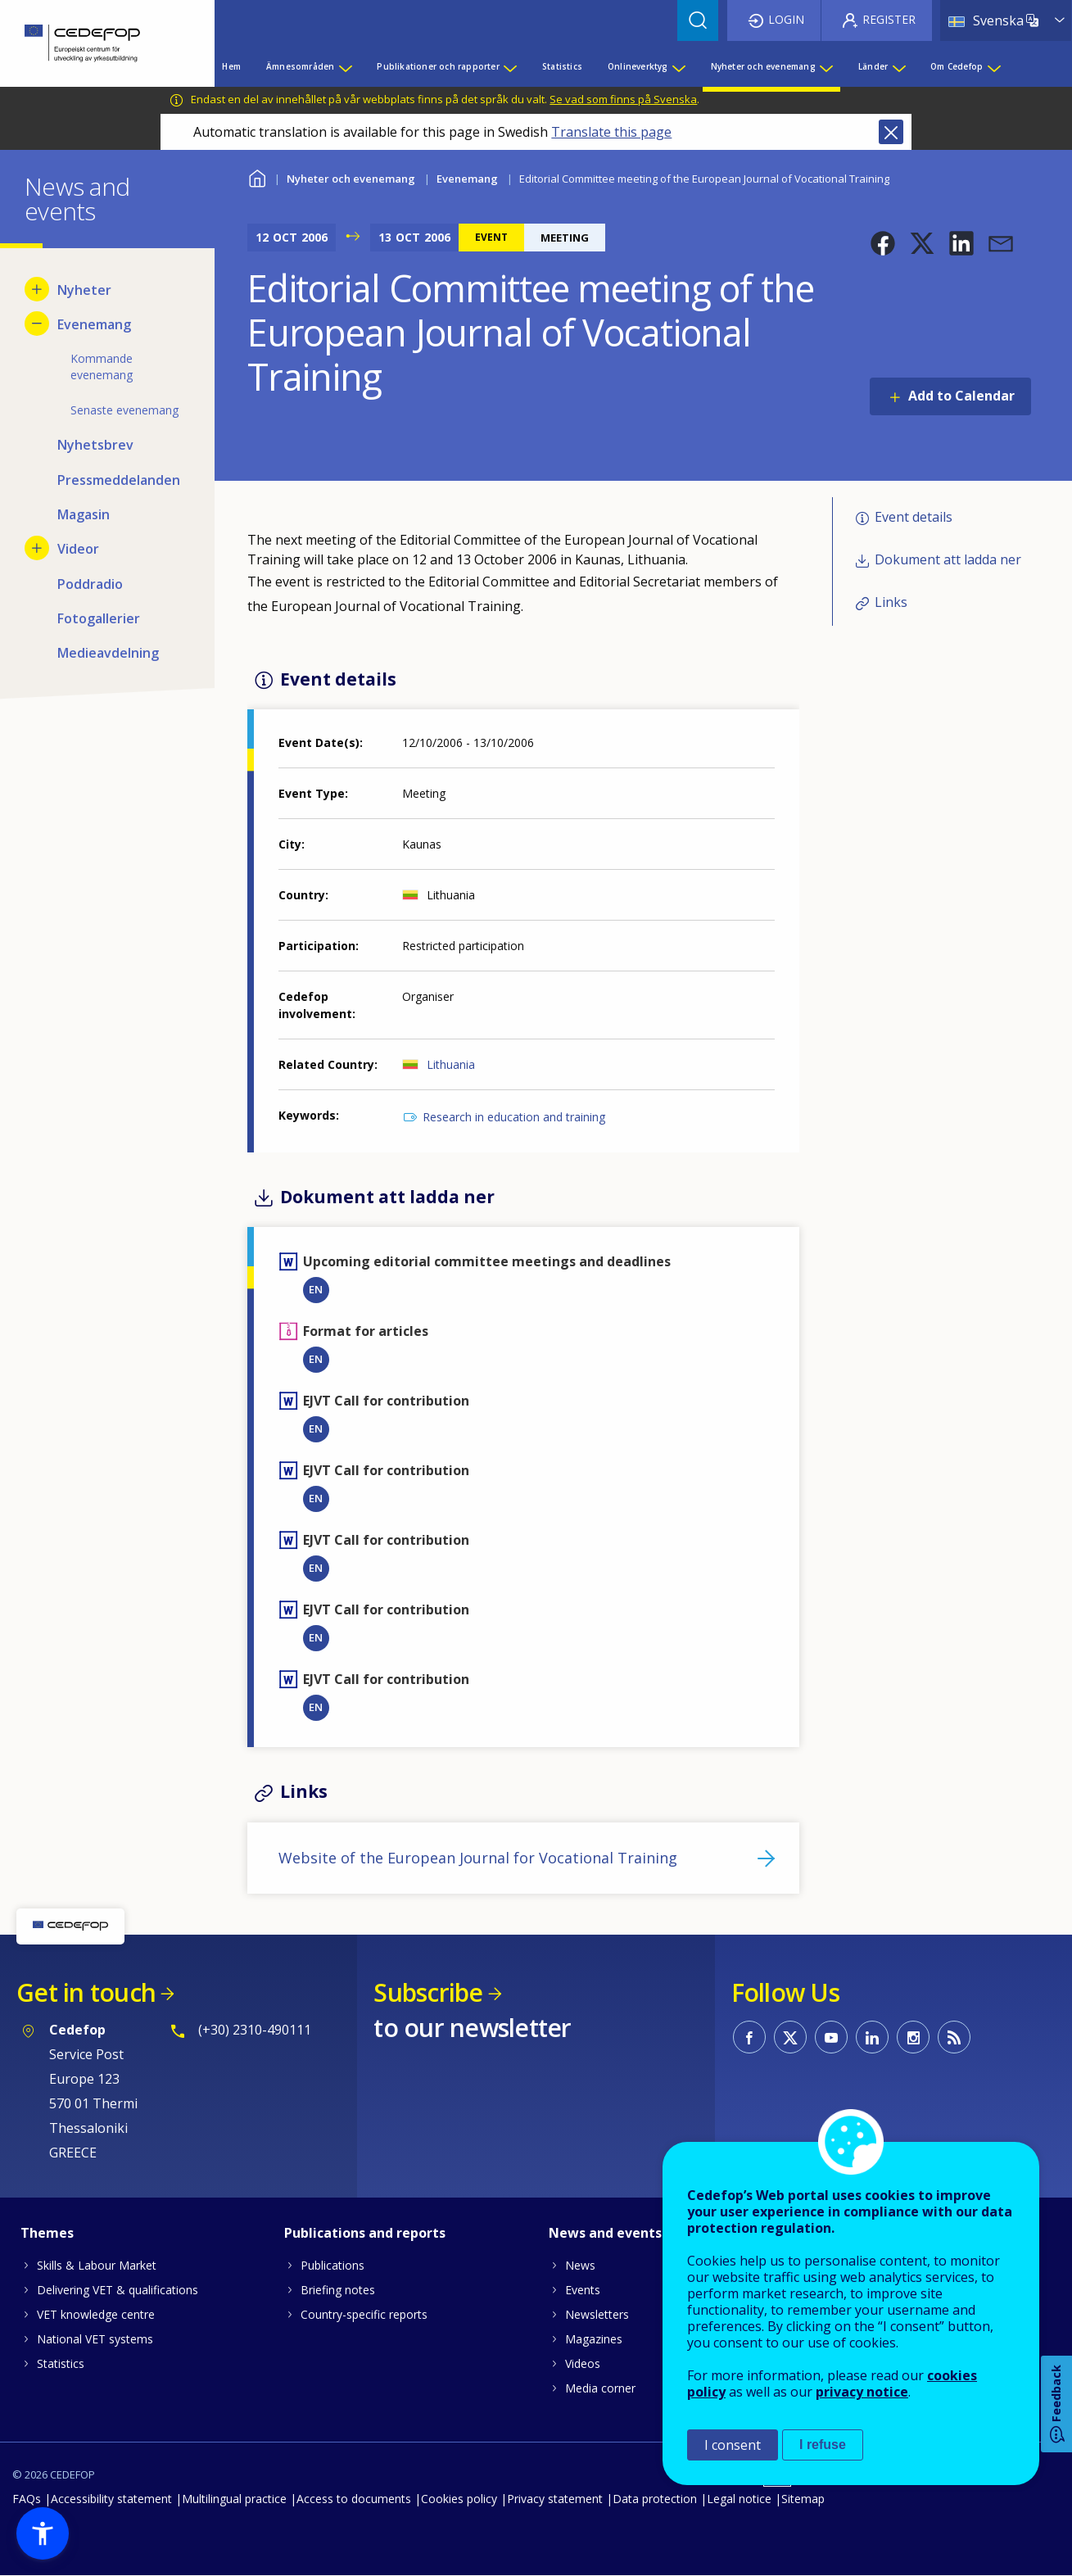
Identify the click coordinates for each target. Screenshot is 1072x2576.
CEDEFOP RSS (954, 2037)
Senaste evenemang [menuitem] (124, 410)
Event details (913, 517)
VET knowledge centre (96, 2314)
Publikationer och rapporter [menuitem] (438, 66)
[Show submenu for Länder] (898, 66)
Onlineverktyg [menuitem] (638, 66)
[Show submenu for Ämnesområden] (345, 66)
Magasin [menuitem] (83, 514)
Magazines (593, 2339)
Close (891, 132)
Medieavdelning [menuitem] (108, 653)
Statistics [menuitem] (562, 66)
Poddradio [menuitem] (90, 584)
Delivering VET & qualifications (117, 2290)
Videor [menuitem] (78, 549)
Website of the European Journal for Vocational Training (477, 1857)
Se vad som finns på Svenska (623, 99)
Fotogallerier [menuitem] (98, 618)
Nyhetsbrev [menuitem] (95, 445)
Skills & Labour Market (96, 2265)
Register (889, 19)
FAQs (26, 2498)
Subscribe (427, 1992)
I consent (732, 2445)
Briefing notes (338, 2290)
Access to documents (353, 2498)
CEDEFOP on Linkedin (872, 2037)
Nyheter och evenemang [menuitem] (763, 66)
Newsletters (597, 2314)
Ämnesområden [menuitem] (300, 66)
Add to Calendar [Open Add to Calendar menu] (961, 396)
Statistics (60, 2363)
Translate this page (611, 132)
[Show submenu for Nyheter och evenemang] (825, 66)
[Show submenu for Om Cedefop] (993, 66)
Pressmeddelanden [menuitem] (118, 480)
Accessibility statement (111, 2498)
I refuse (822, 2445)
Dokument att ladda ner (948, 559)
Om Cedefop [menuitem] (956, 66)
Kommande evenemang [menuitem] (101, 367)
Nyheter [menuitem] (84, 290)
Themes (47, 2233)
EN (316, 1289)
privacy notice (862, 2392)
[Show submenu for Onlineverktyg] (678, 66)
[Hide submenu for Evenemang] (37, 323)
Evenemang (467, 178)
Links (891, 603)
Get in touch (86, 1992)
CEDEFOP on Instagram (913, 2037)
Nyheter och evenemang (351, 178)
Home (257, 176)
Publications (332, 2265)
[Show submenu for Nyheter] (37, 289)
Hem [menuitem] (231, 66)
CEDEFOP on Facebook (749, 2037)
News (580, 2265)
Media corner (600, 2388)
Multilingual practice (234, 2498)
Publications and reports (365, 2233)
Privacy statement (555, 2498)
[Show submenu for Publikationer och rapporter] (509, 66)
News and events (605, 2233)
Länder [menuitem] (873, 66)
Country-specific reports (364, 2314)
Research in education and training (514, 1117)
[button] (882, 243)
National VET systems (95, 2339)
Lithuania (451, 1064)
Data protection (655, 2498)
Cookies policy (459, 2498)
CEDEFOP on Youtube (831, 2037)
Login (786, 19)
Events (582, 2290)
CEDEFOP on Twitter (790, 2037)
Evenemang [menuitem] (94, 324)
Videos (582, 2363)
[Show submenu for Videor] (37, 548)
